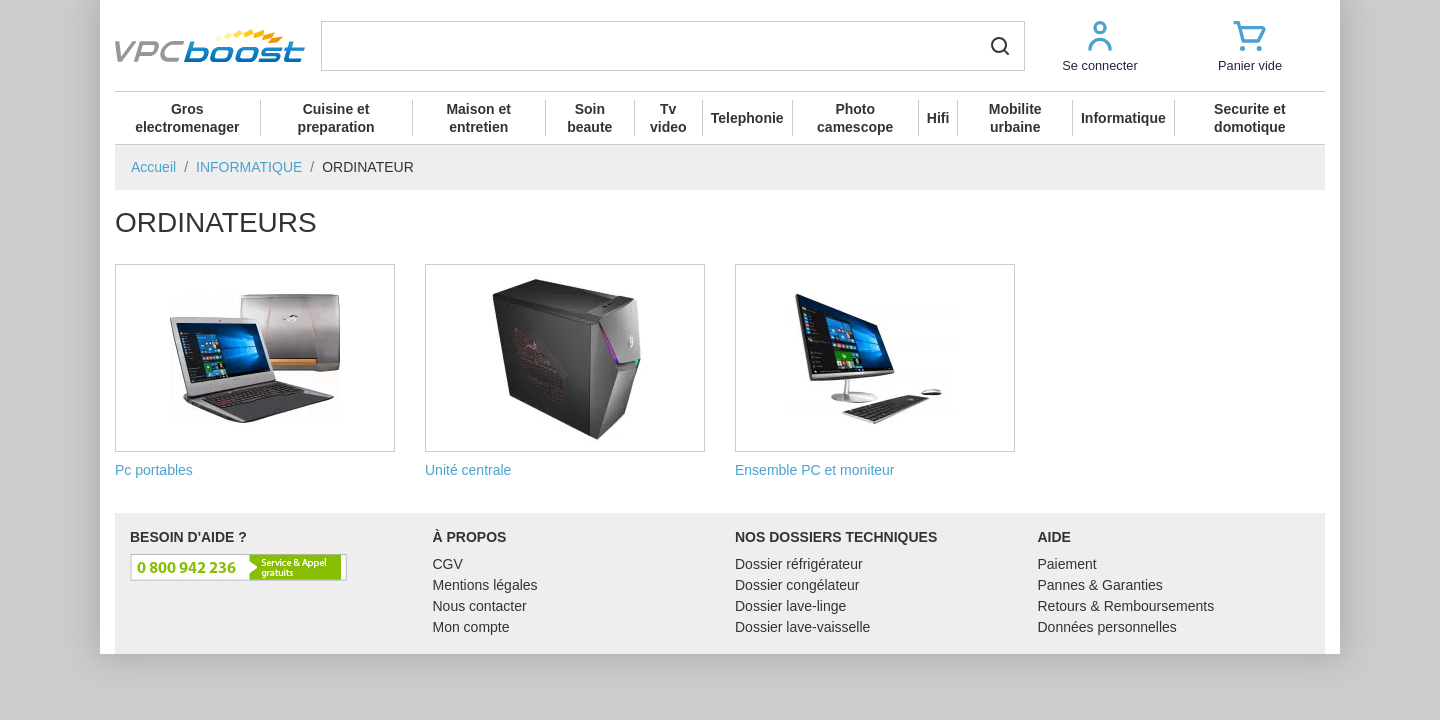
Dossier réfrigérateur (799, 564)
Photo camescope (855, 118)
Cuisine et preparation (336, 118)
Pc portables (255, 371)
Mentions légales (485, 585)
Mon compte (471, 627)
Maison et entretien (478, 118)
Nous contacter (480, 606)
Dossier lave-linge (790, 606)
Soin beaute (589, 118)
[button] (1100, 45)
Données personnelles (1107, 627)
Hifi (938, 118)
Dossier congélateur (797, 585)
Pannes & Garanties (1100, 585)
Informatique (1123, 118)
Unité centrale (565, 371)
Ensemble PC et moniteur (875, 371)
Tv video (668, 118)
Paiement (1067, 564)
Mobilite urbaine (1015, 118)
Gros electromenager (187, 118)
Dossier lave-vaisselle (802, 627)
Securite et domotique (1250, 118)
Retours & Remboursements (1126, 606)
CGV (448, 564)
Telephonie (747, 118)
